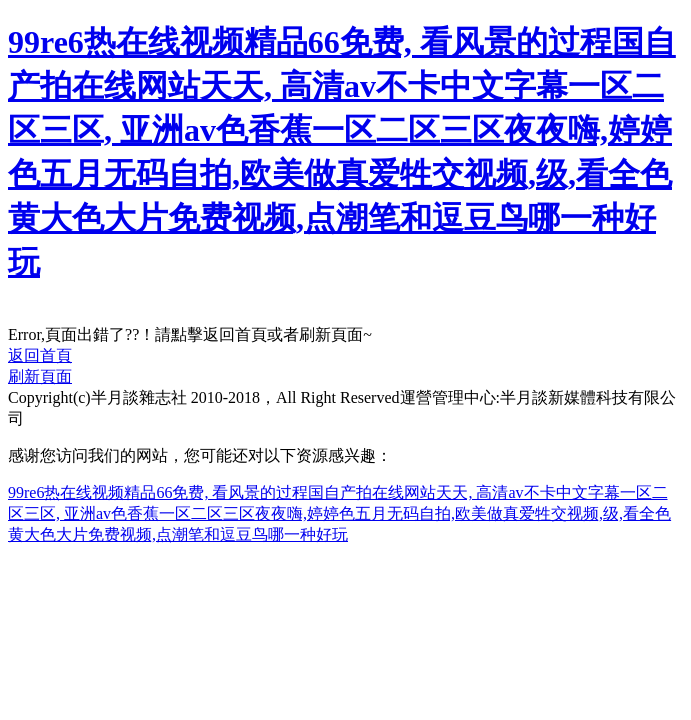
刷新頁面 (40, 376)
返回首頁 (40, 355)
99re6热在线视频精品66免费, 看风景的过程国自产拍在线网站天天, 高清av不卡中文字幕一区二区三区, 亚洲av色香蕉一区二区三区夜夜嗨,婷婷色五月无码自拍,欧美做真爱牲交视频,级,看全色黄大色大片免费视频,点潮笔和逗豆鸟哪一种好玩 (339, 513)
